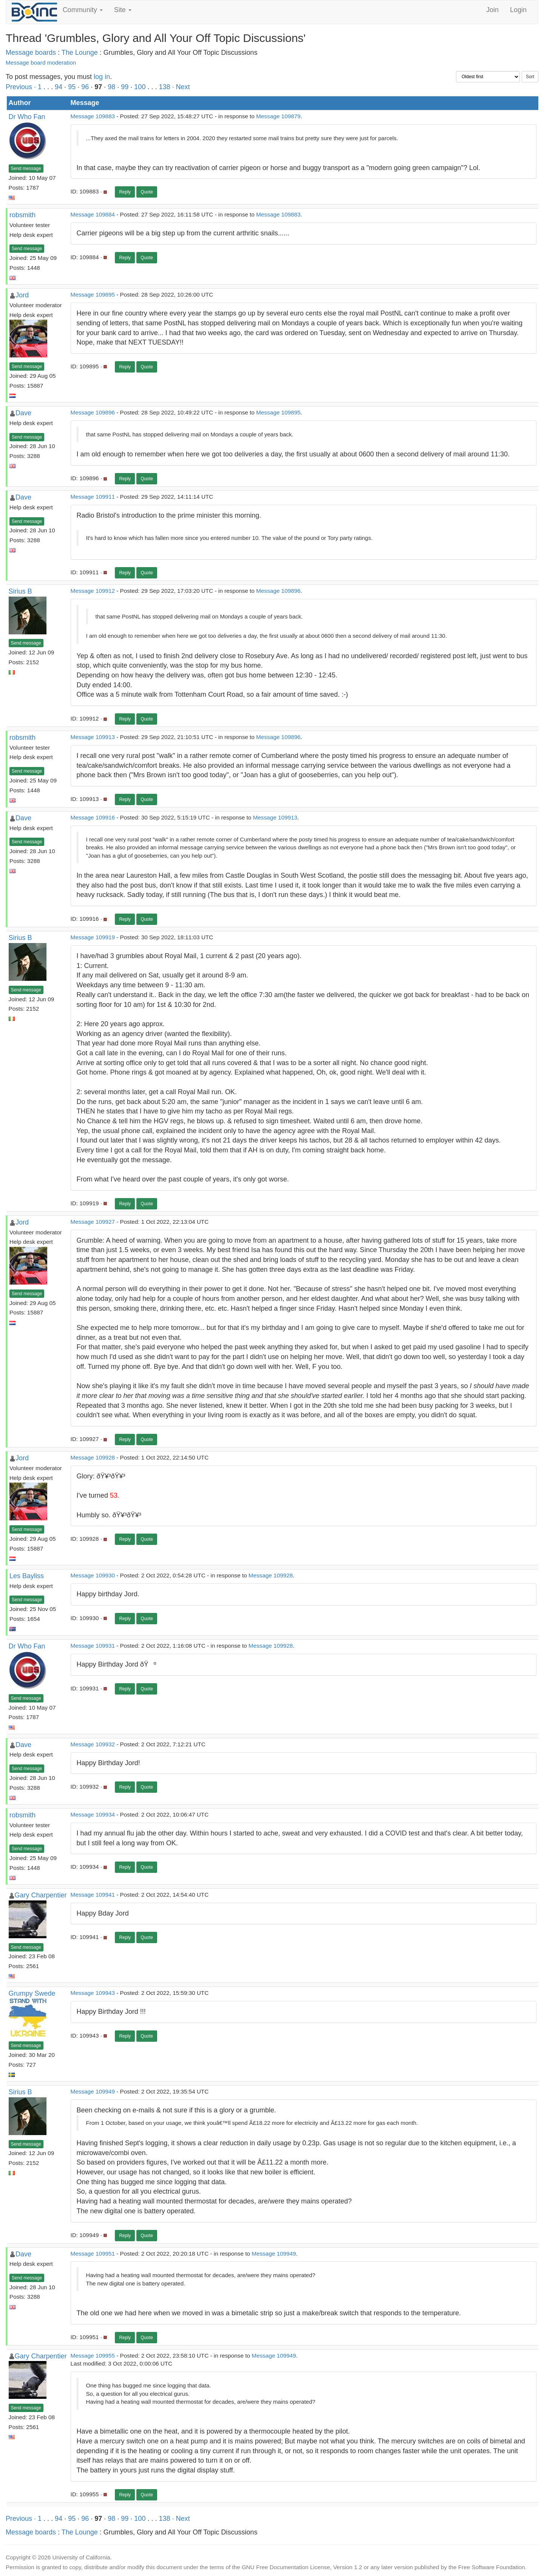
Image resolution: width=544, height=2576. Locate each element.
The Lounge (80, 52)
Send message (26, 168)
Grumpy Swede (32, 1993)
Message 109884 (93, 214)
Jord (22, 295)
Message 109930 (93, 1575)
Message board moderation (41, 62)
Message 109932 (93, 1744)
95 (72, 87)
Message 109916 (93, 817)
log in (102, 76)
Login (518, 10)
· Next (181, 87)
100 (139, 87)
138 (164, 87)
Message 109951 (93, 2253)
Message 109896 (93, 412)
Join (492, 10)
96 (85, 87)
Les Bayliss (26, 1576)
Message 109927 (93, 1221)
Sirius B (20, 591)
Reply (125, 192)
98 (111, 87)
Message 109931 (93, 1645)
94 (58, 87)
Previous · (22, 87)
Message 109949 (93, 2091)
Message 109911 (93, 496)
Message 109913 (93, 737)
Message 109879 (278, 116)
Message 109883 (93, 116)
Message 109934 (93, 1814)
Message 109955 (93, 2355)
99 (124, 87)
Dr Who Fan (27, 117)
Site (122, 10)
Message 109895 (93, 294)
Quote (147, 192)
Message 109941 (93, 1894)
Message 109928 (93, 1457)
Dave (23, 413)
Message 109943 (93, 1993)
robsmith (22, 215)
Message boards (31, 52)
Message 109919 (93, 937)
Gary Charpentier (41, 1895)
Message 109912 (93, 591)
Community (83, 10)
